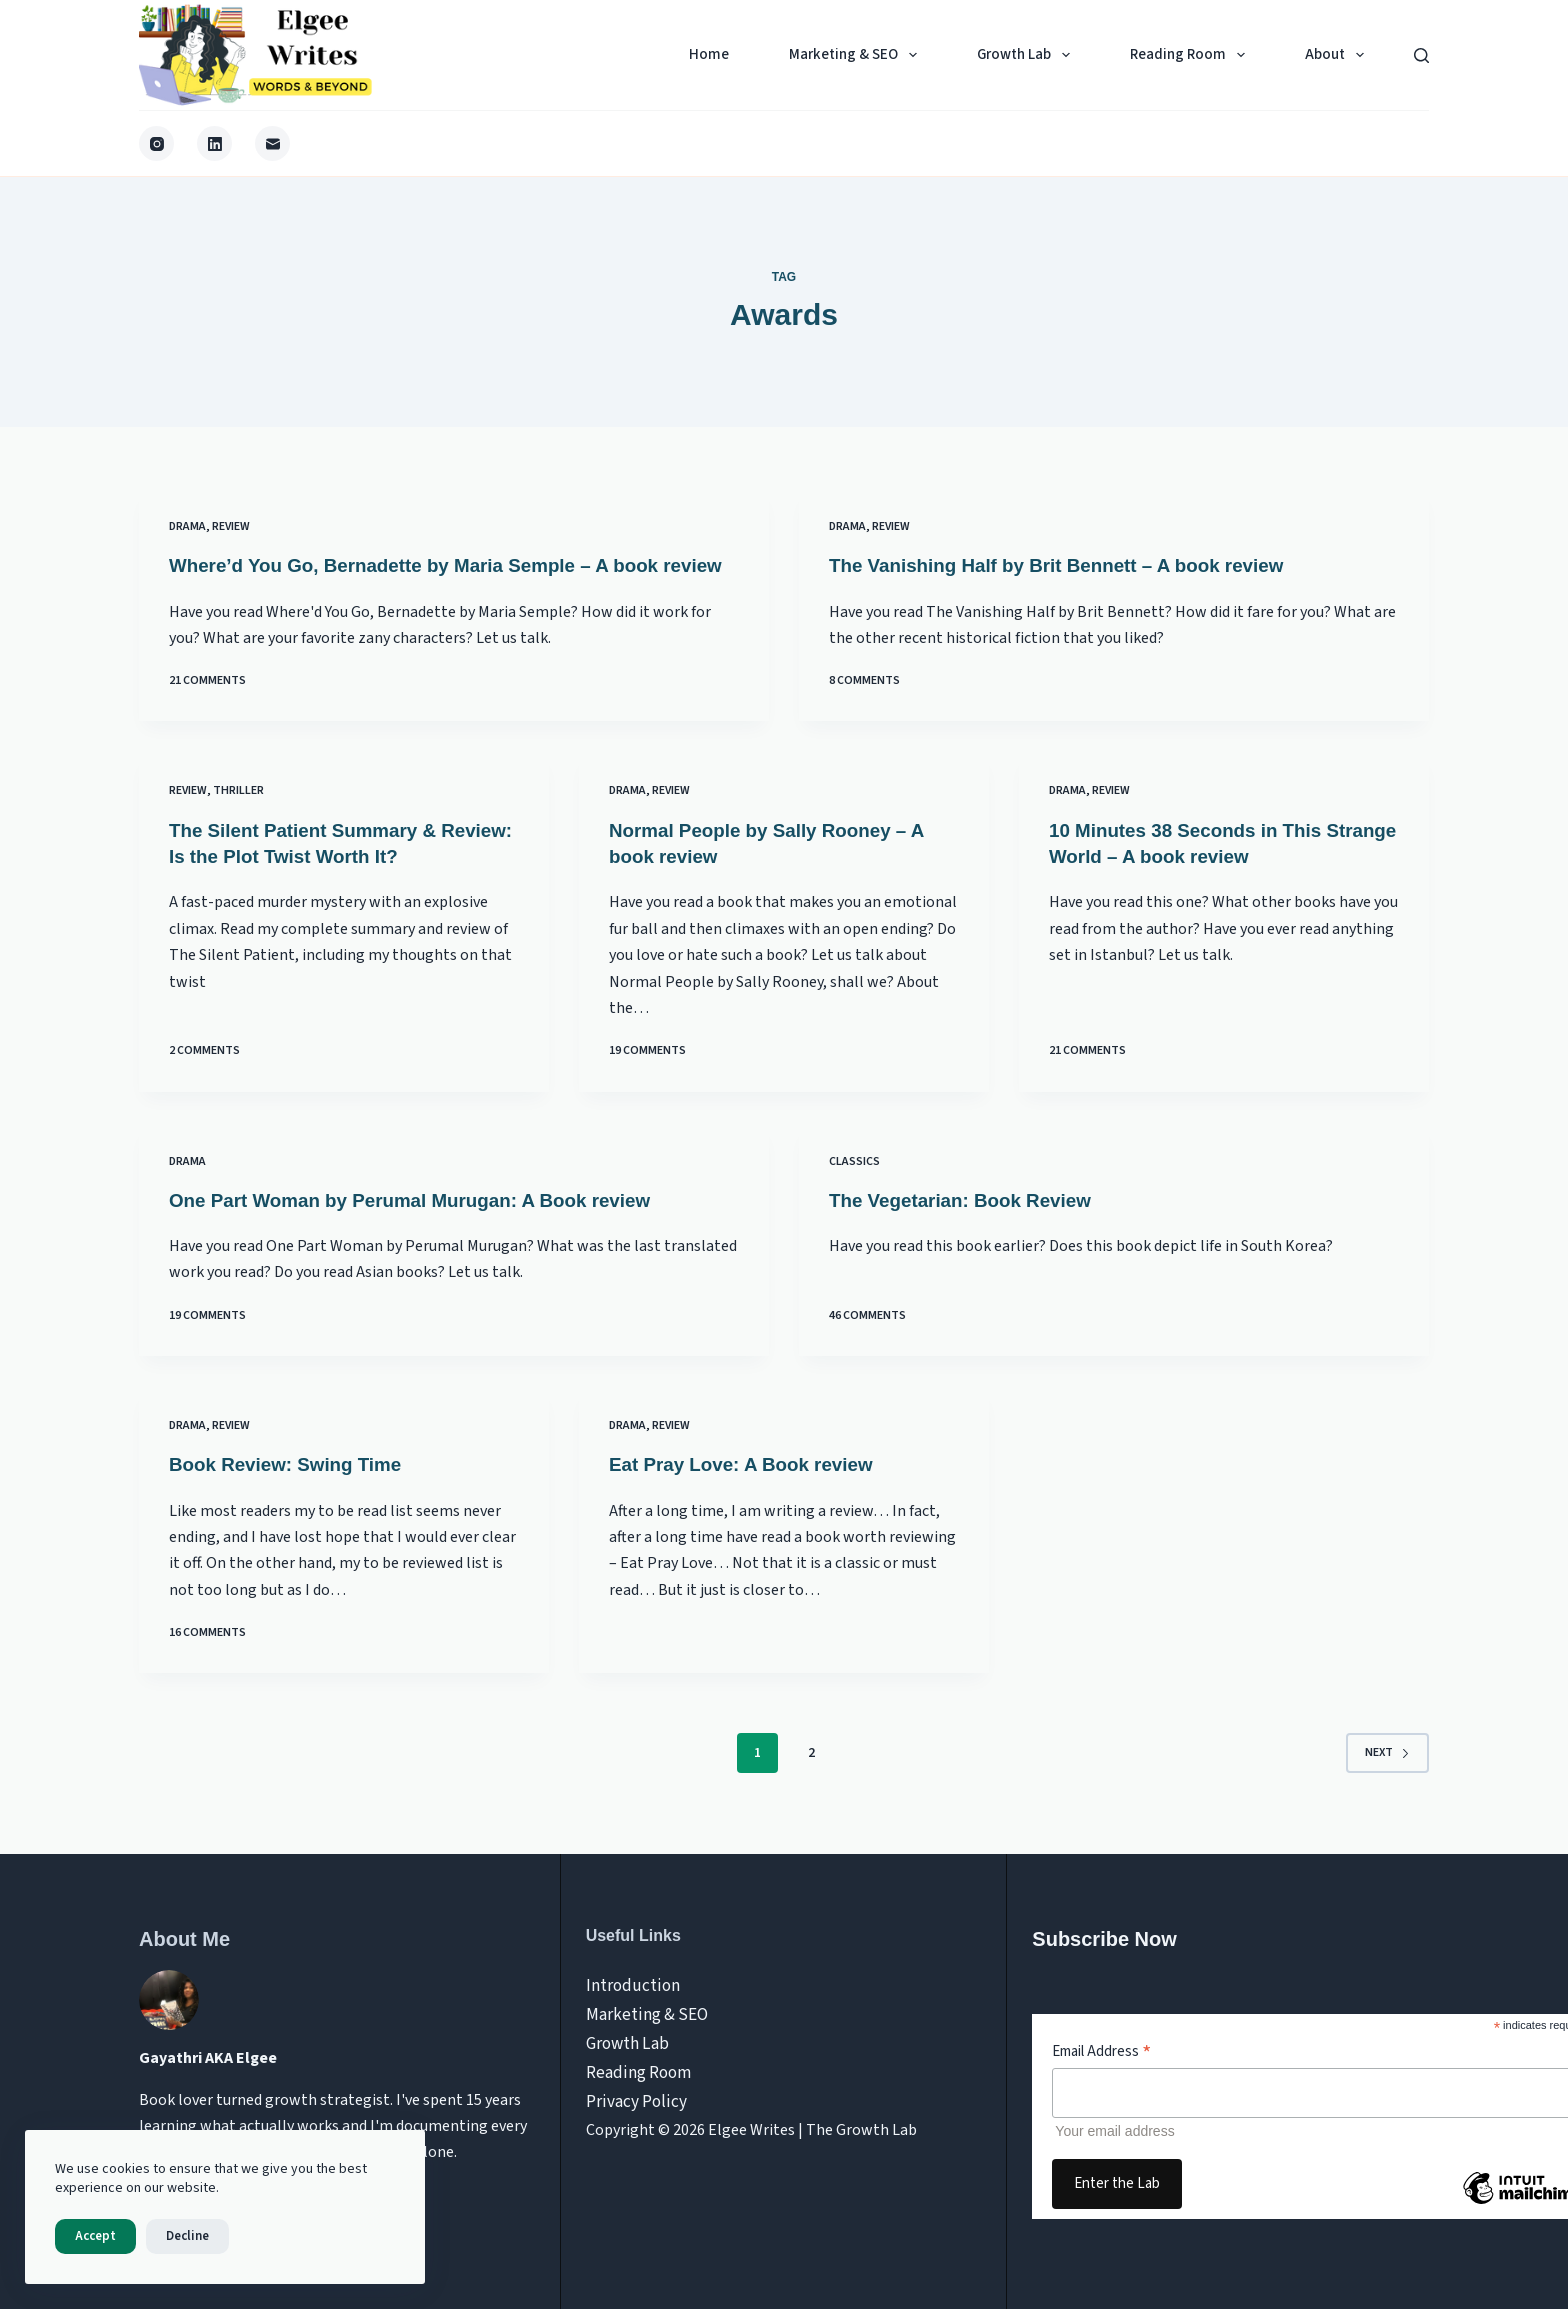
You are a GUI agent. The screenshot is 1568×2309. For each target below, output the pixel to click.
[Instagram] (156, 143)
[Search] (1421, 55)
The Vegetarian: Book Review (968, 1223)
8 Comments (864, 706)
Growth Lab (1027, 55)
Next (1387, 1774)
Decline (187, 2236)
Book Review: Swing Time (292, 1486)
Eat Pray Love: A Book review (749, 1486)
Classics (854, 1184)
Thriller (238, 815)
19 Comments (647, 1074)
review (231, 526)
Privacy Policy (633, 2091)
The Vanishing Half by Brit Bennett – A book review (1071, 565)
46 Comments (867, 1338)
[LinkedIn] (214, 143)
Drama (187, 526)
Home (709, 54)
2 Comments (204, 1074)
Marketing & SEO (857, 55)
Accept (95, 2236)
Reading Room (1191, 55)
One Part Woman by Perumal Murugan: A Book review (425, 1223)
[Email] (272, 143)
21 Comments (207, 706)
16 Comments (207, 1654)
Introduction (630, 1985)
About (1338, 55)
